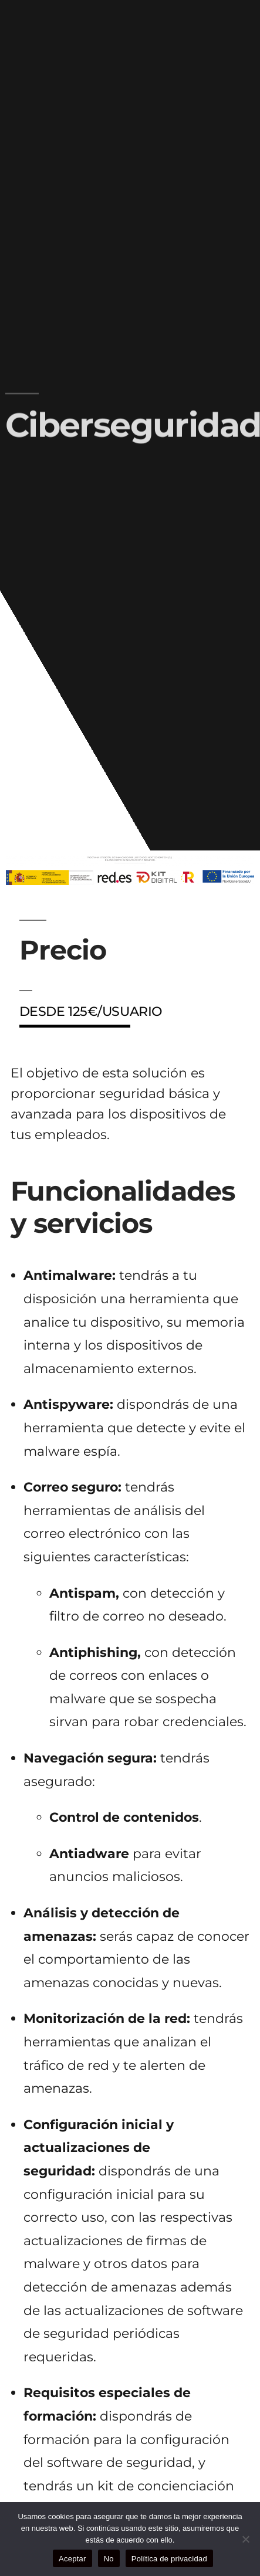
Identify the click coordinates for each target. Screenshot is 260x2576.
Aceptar (72, 2558)
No (109, 2558)
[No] (245, 2539)
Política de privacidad (169, 2558)
